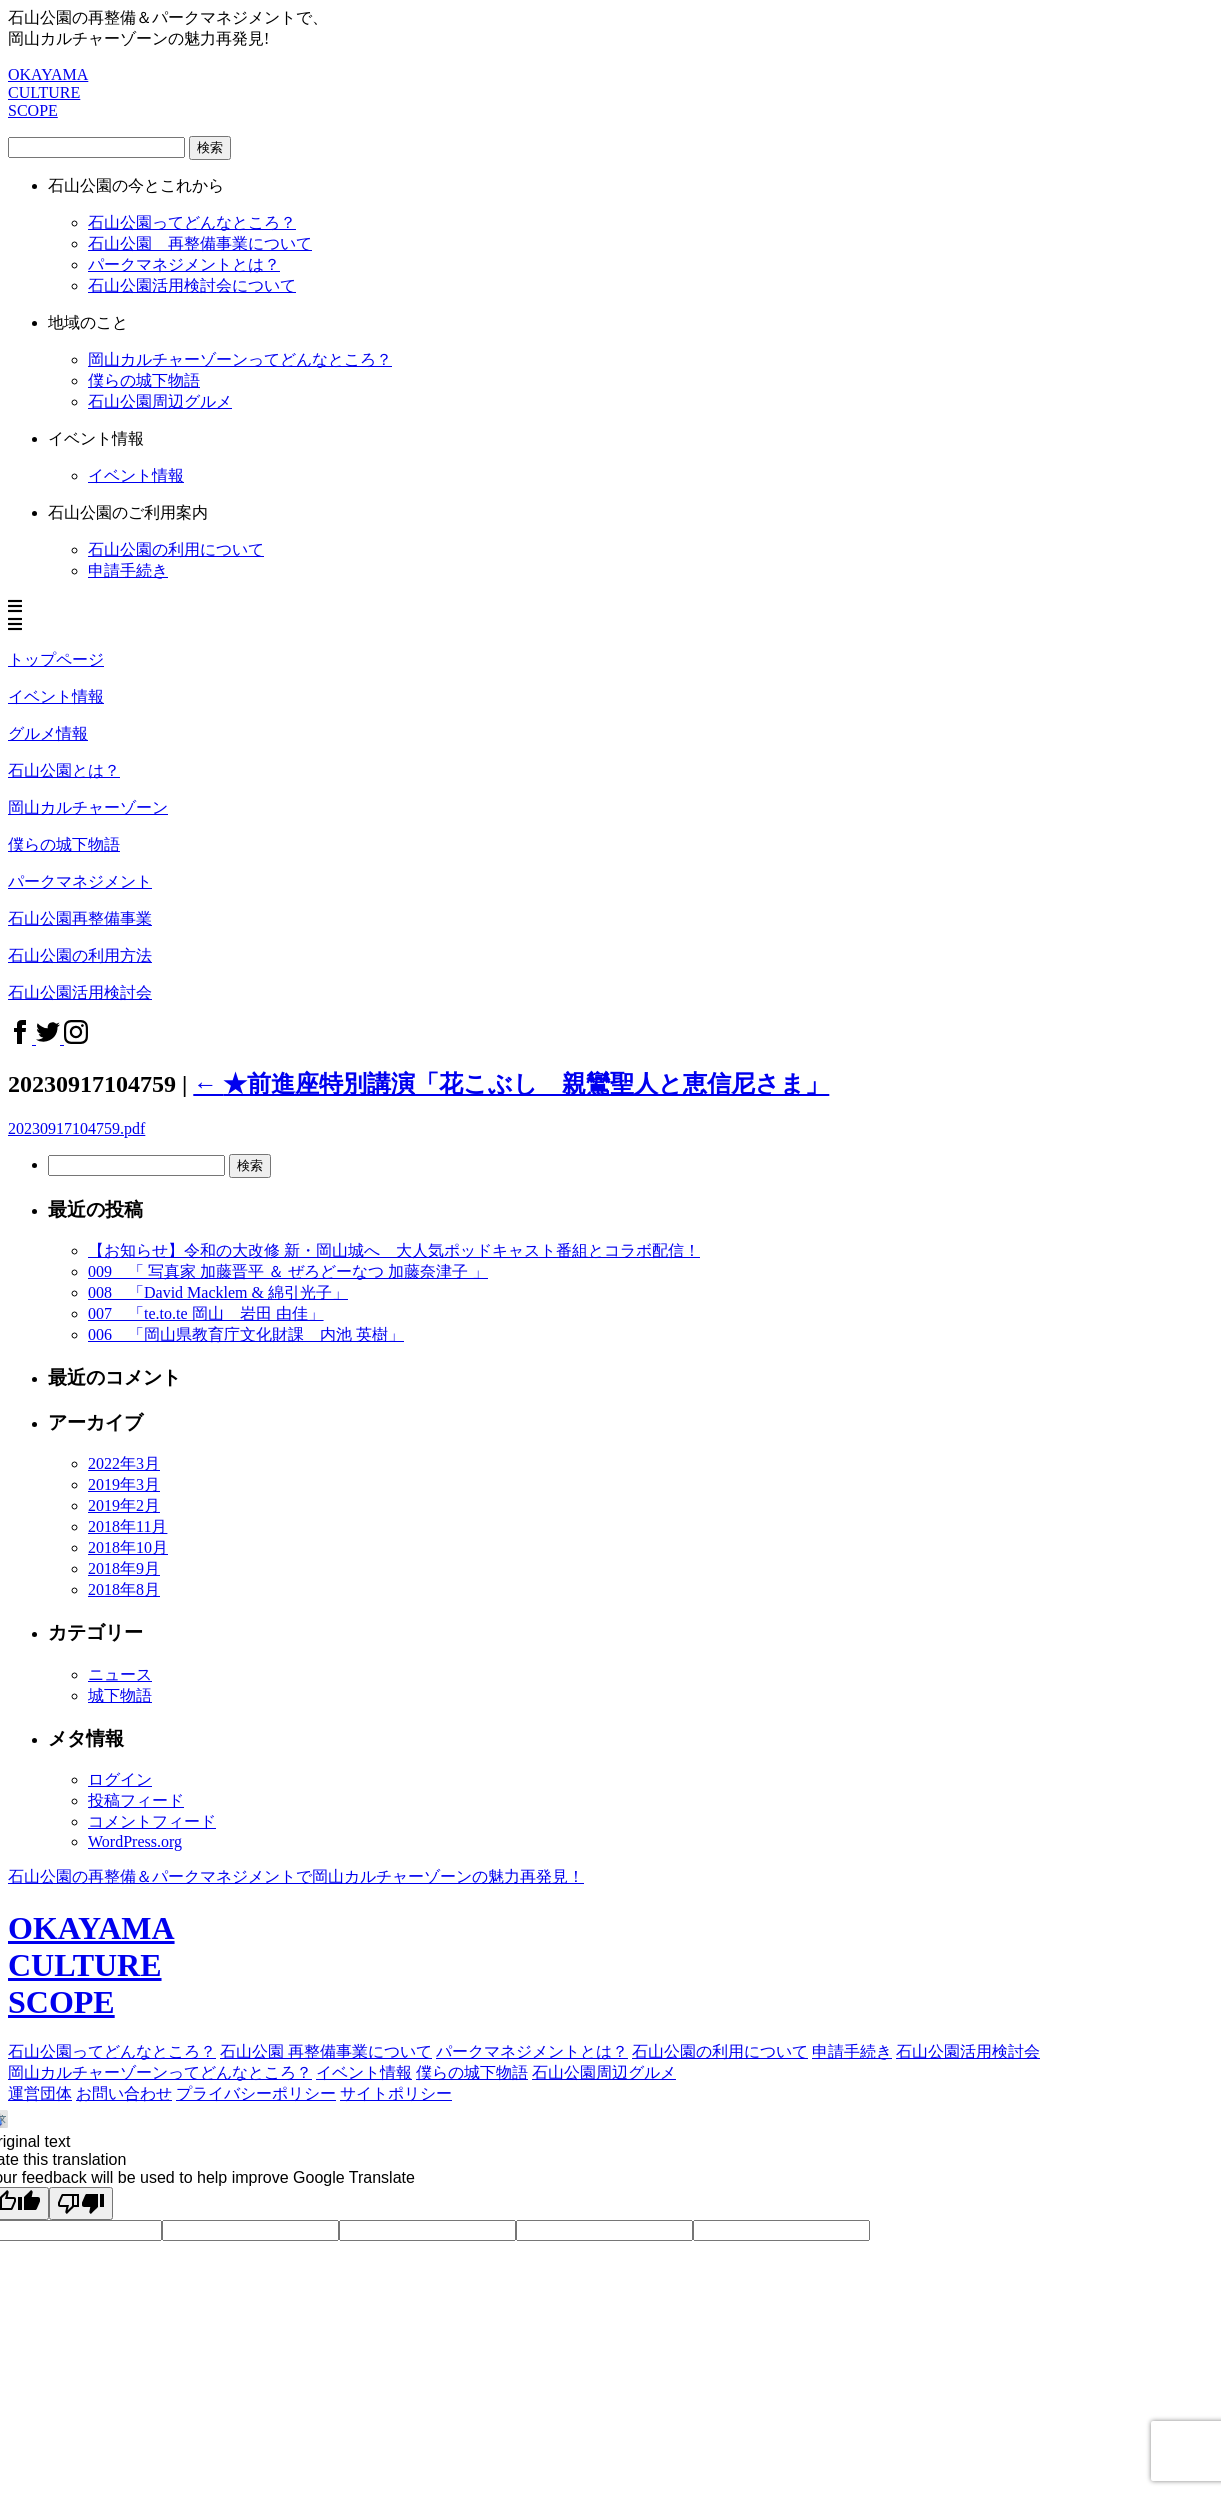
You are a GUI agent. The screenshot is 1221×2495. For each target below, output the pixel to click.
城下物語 (120, 1695)
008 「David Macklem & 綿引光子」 (218, 1292)
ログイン (120, 1779)
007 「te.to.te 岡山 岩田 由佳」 (206, 1313)
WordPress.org (135, 1841)
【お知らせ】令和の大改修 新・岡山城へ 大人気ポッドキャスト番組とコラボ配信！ (394, 1250)
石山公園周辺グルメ (160, 401)
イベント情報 (364, 2072)
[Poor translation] (81, 2203)
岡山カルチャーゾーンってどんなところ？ (240, 359)
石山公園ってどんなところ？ (192, 222)
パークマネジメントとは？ (184, 264)
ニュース (120, 1674)
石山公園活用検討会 (968, 2051)
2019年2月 (124, 1505)
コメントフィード (152, 1821)
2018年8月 (124, 1589)
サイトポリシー (396, 2093)
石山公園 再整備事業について (200, 243)
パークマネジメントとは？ (532, 2051)
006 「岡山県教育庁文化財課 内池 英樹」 (246, 1334)
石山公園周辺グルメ (604, 2072)
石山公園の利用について (176, 549)
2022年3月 (124, 1463)
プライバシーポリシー (256, 2093)
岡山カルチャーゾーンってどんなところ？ (160, 2072)
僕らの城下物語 (144, 380)
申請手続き (128, 570)
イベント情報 (136, 475)
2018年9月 (124, 1568)
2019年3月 (124, 1484)
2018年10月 (128, 1547)
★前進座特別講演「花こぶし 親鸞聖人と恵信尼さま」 (511, 1084)
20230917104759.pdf (76, 1128)
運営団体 (40, 2093)
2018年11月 (127, 1526)
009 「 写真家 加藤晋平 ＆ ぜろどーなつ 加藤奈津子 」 (288, 1271)
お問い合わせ (124, 2093)
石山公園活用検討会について (192, 285)
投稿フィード (136, 1800)
